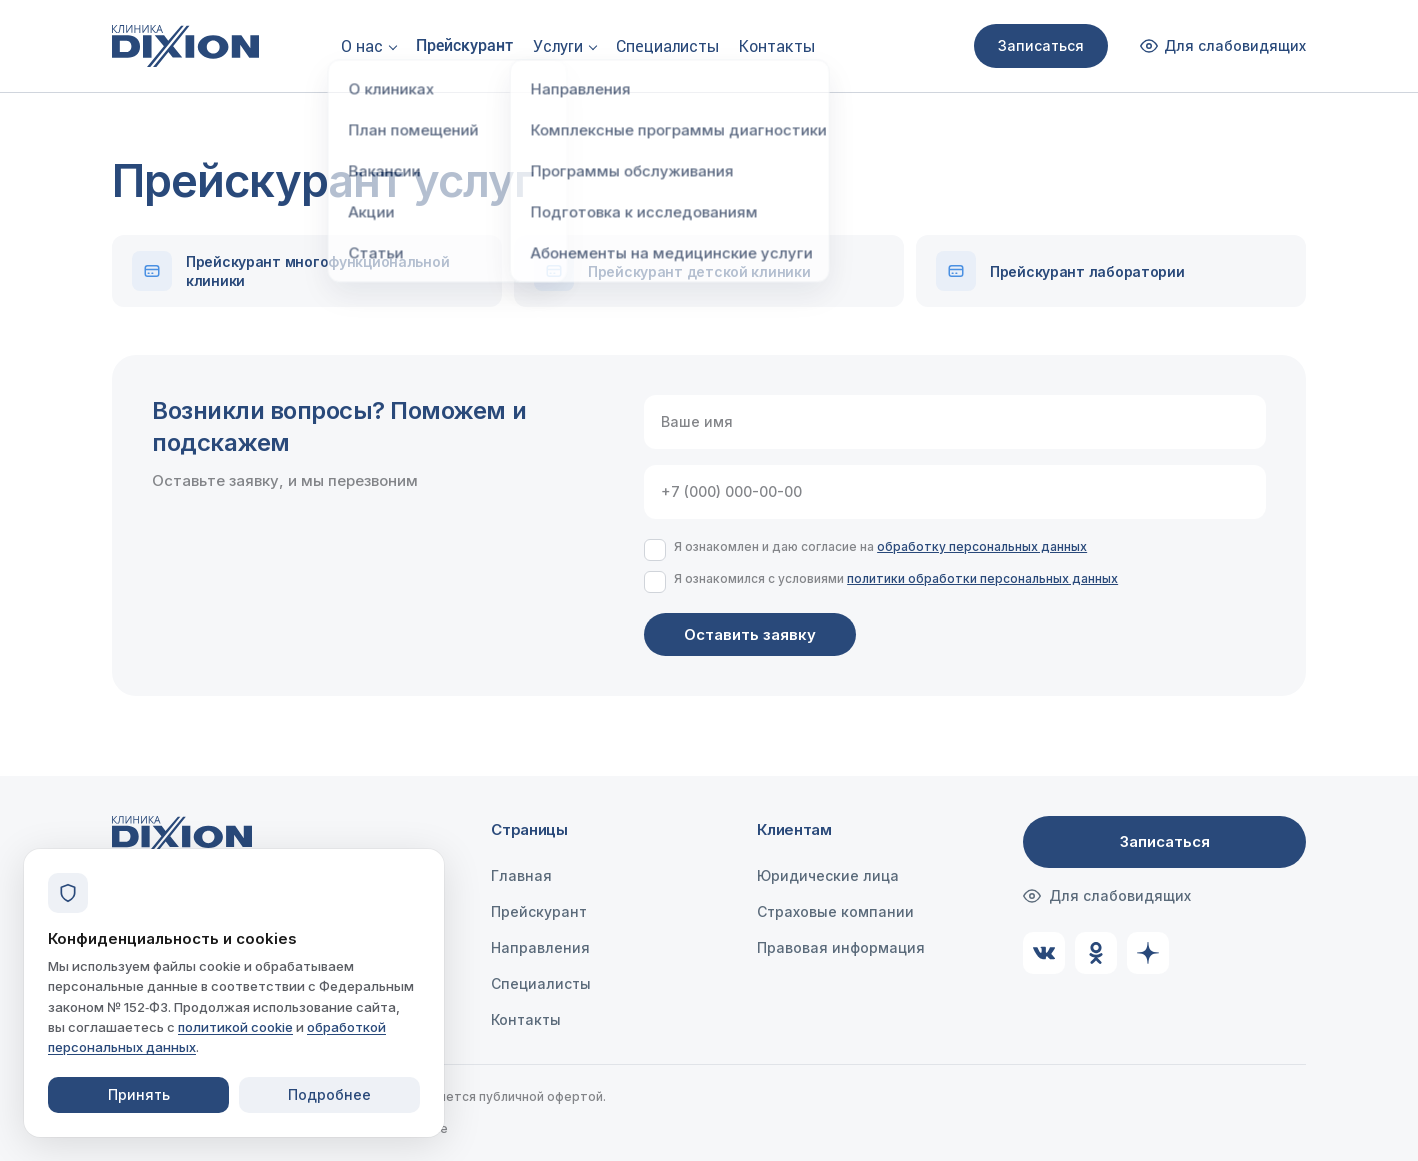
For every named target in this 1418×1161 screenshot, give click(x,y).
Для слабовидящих (1107, 896)
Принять (139, 1094)
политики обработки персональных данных (982, 578)
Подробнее (329, 1094)
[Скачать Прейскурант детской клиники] (709, 271)
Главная (521, 875)
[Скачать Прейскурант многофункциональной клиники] (307, 271)
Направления (540, 947)
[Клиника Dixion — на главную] (185, 46)
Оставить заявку (750, 634)
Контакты (777, 46)
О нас (362, 46)
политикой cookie (235, 1027)
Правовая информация (841, 947)
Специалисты (667, 46)
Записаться (1041, 45)
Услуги (558, 46)
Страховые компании (835, 911)
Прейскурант (464, 45)
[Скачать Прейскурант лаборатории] (1111, 271)
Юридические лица (828, 875)
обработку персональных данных (982, 546)
